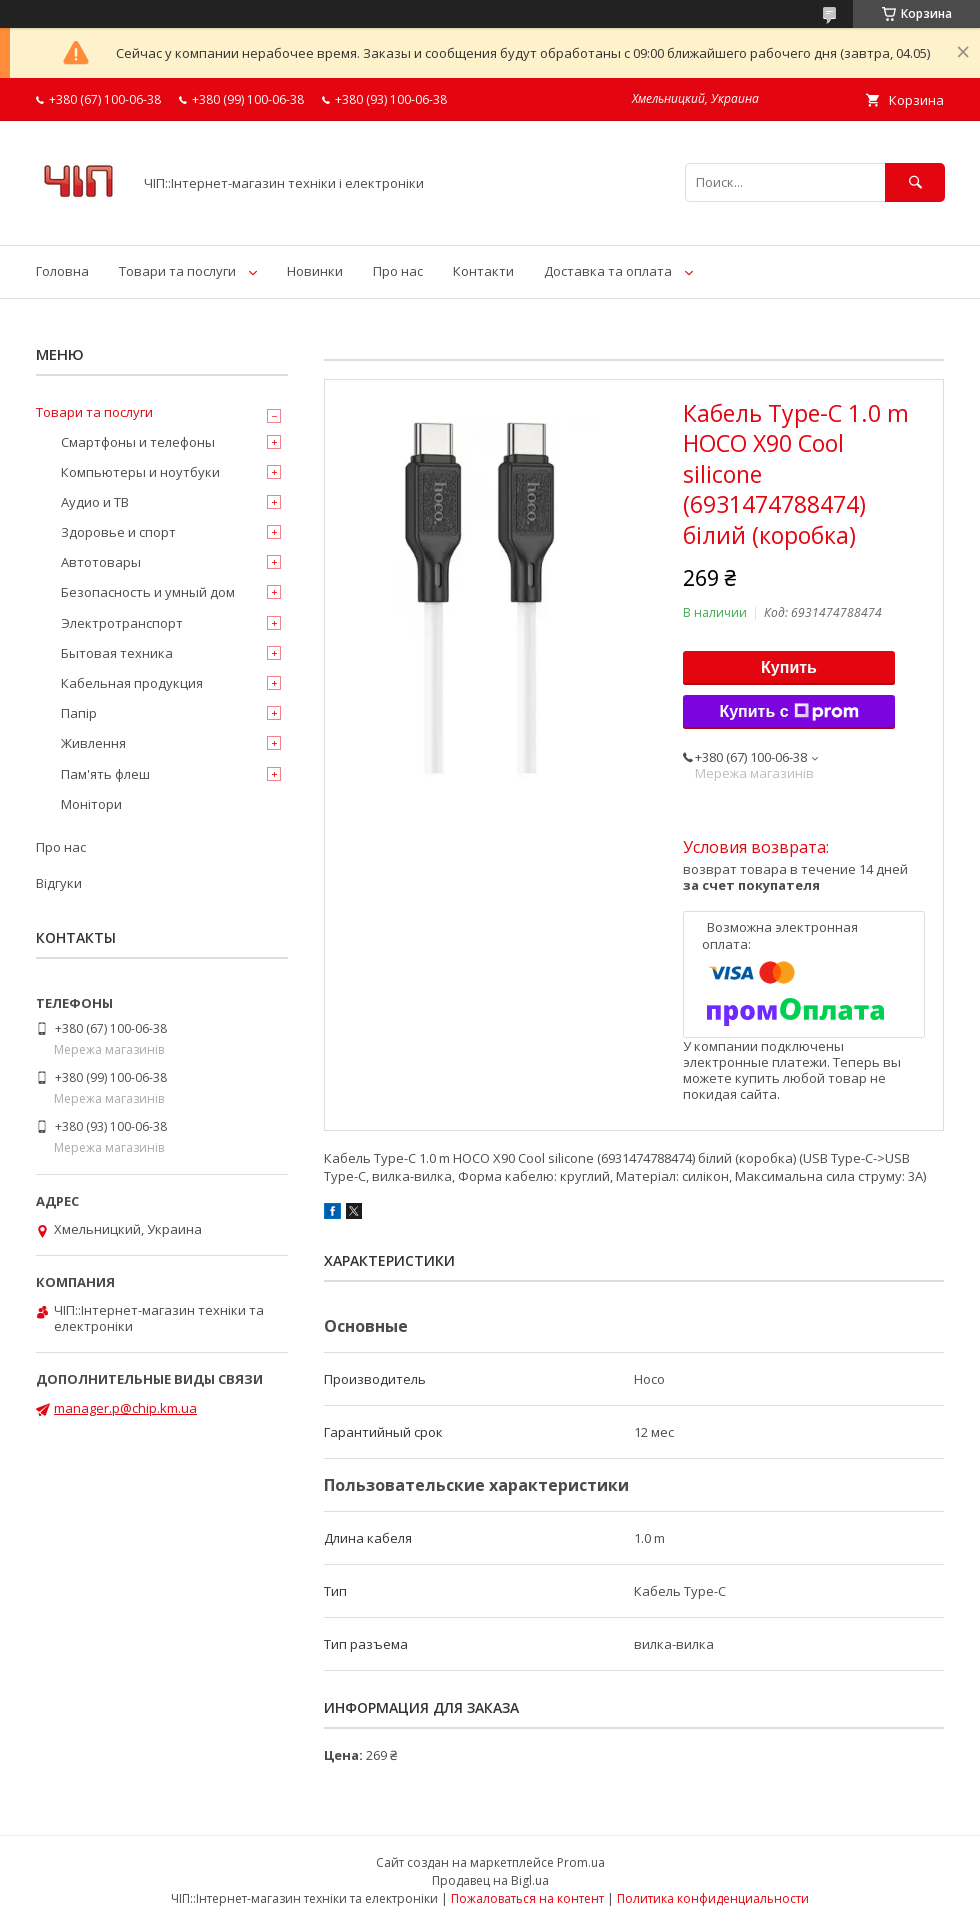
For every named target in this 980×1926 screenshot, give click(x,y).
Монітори (91, 804)
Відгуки (59, 883)
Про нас (398, 271)
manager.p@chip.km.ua (125, 1408)
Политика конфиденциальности (713, 1898)
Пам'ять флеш (105, 774)
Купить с (788, 712)
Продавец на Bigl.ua (490, 1880)
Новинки (315, 271)
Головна (62, 271)
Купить (789, 667)
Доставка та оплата (608, 271)
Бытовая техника (117, 653)
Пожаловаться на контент (527, 1898)
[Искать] (915, 182)
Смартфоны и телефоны (138, 442)
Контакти (483, 271)
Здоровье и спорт (118, 532)
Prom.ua (581, 1862)
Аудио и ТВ (95, 502)
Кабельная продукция (132, 683)
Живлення (93, 743)
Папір (79, 713)
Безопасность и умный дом (148, 592)
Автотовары (101, 562)
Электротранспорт (122, 623)
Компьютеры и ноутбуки (140, 472)
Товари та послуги (177, 271)
